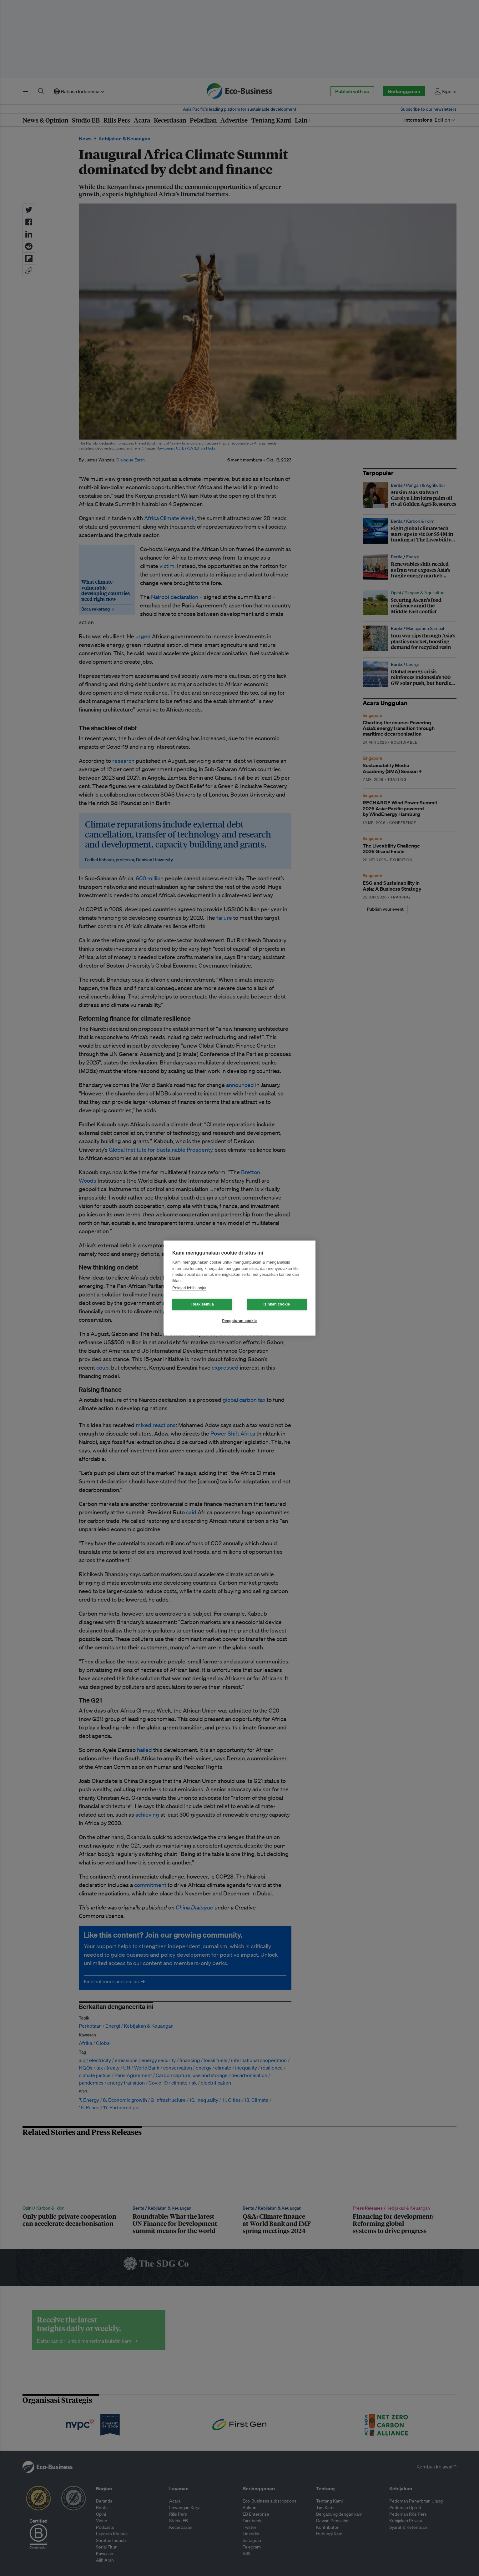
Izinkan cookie (277, 1304)
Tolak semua (202, 1304)
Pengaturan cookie (239, 1321)
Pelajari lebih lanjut (189, 1287)
